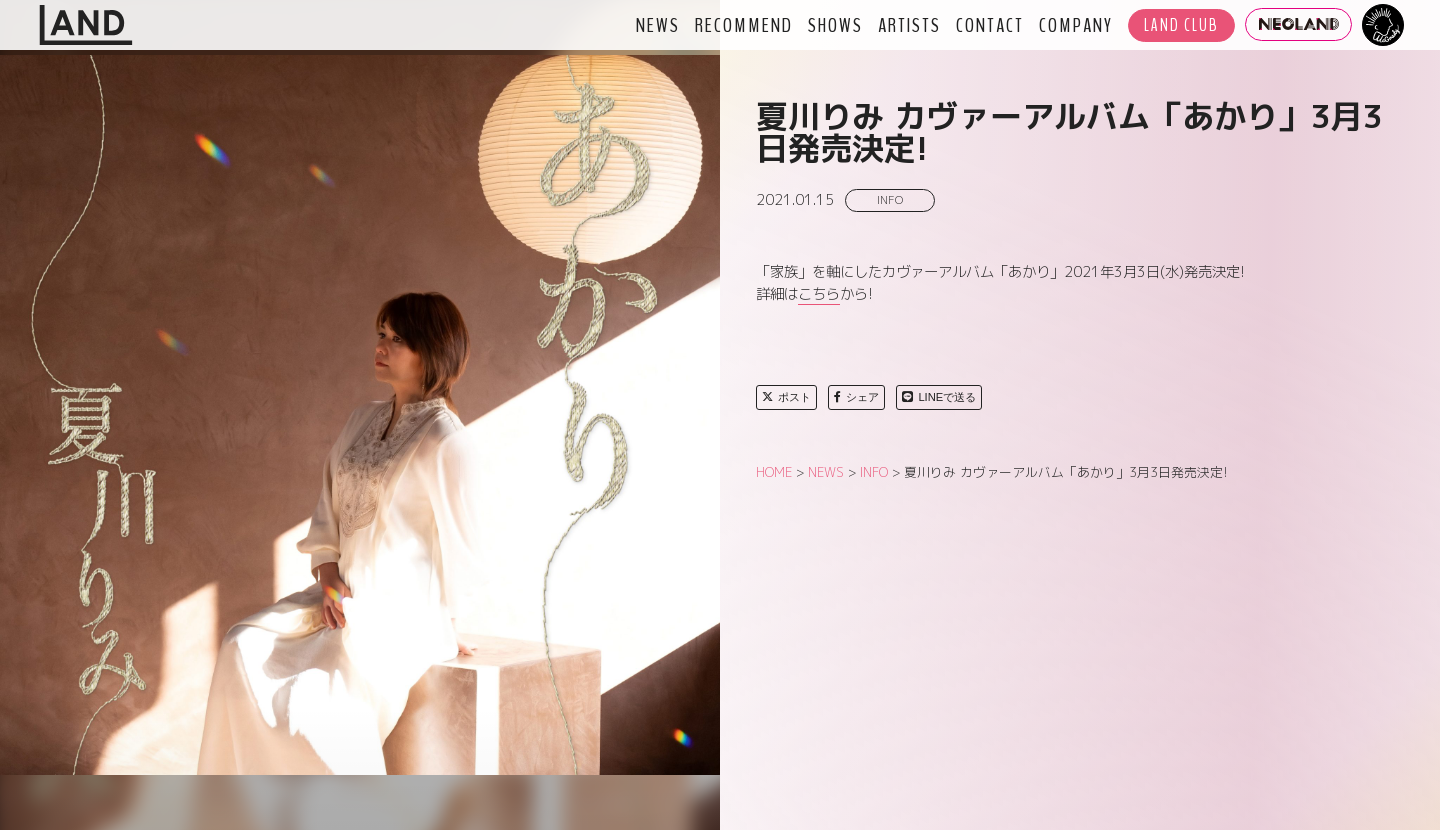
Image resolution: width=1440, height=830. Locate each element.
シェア (856, 397)
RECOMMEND (744, 25)
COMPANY (1076, 25)
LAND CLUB (1181, 25)
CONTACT (990, 25)
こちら (819, 294)
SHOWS (835, 25)
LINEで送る (939, 397)
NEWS (658, 25)
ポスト (786, 397)
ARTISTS (909, 25)
